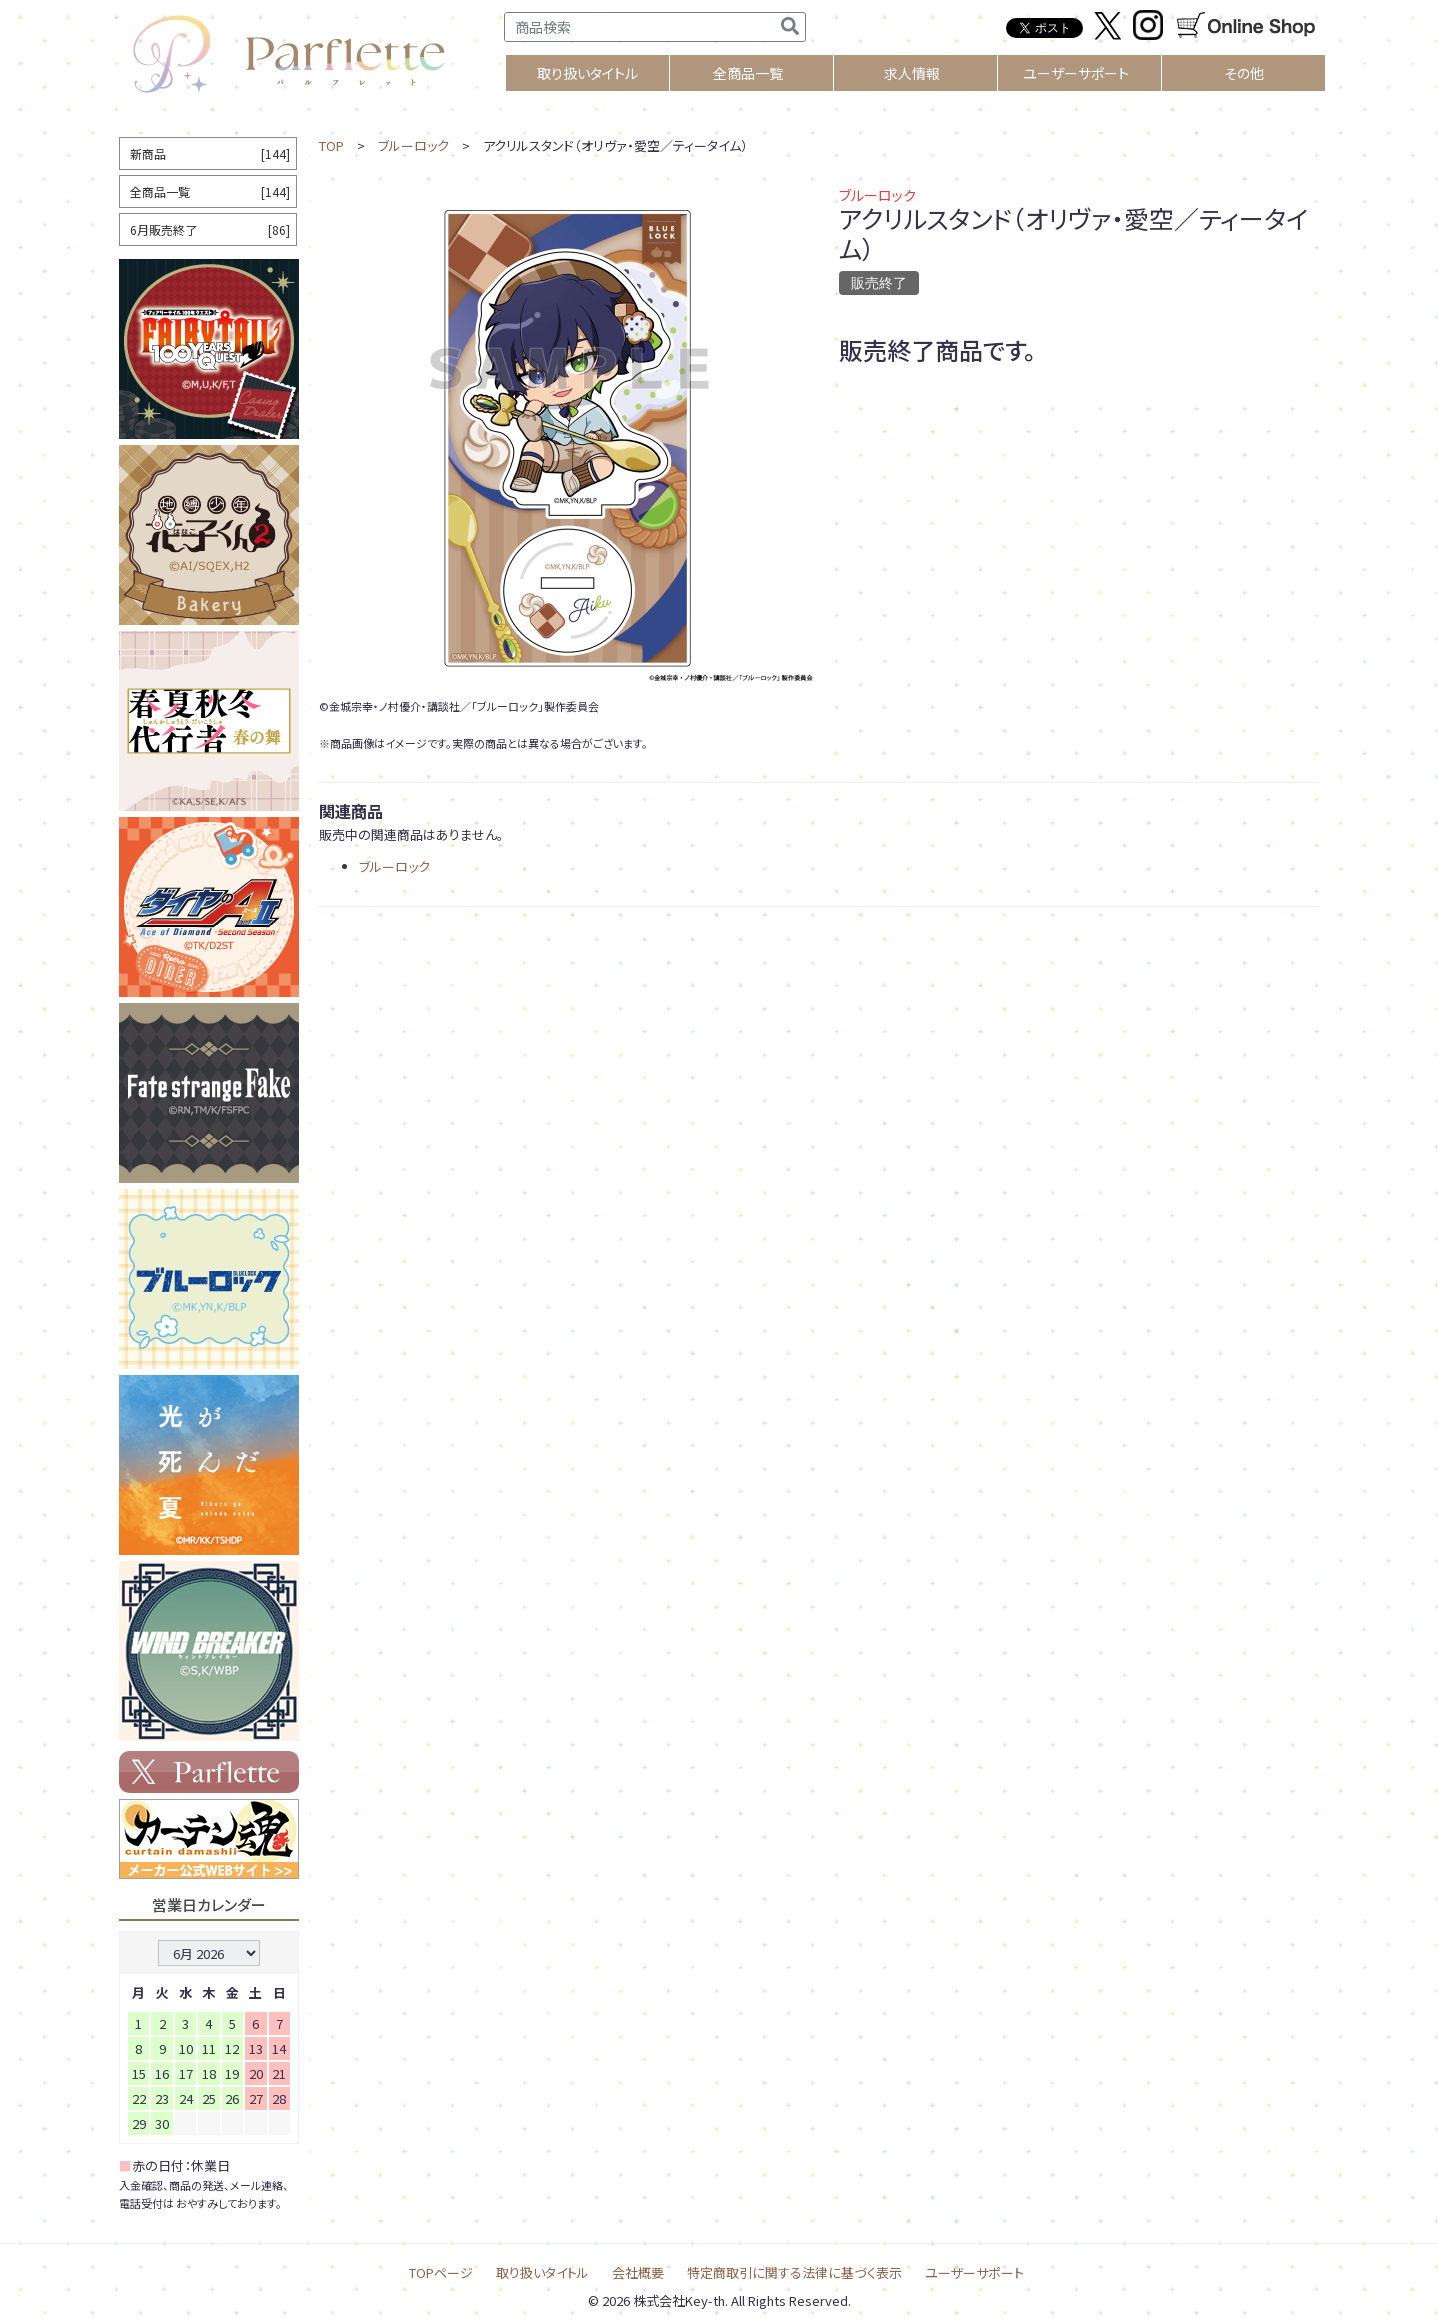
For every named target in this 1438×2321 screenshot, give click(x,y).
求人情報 (912, 73)
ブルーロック (413, 145)
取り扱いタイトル (542, 2272)
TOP (331, 145)
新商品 (210, 153)
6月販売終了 (210, 229)
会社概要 (638, 2272)
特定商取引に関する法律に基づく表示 (794, 2272)
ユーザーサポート (1076, 73)
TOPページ (441, 2272)
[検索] (790, 27)
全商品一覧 (748, 73)
